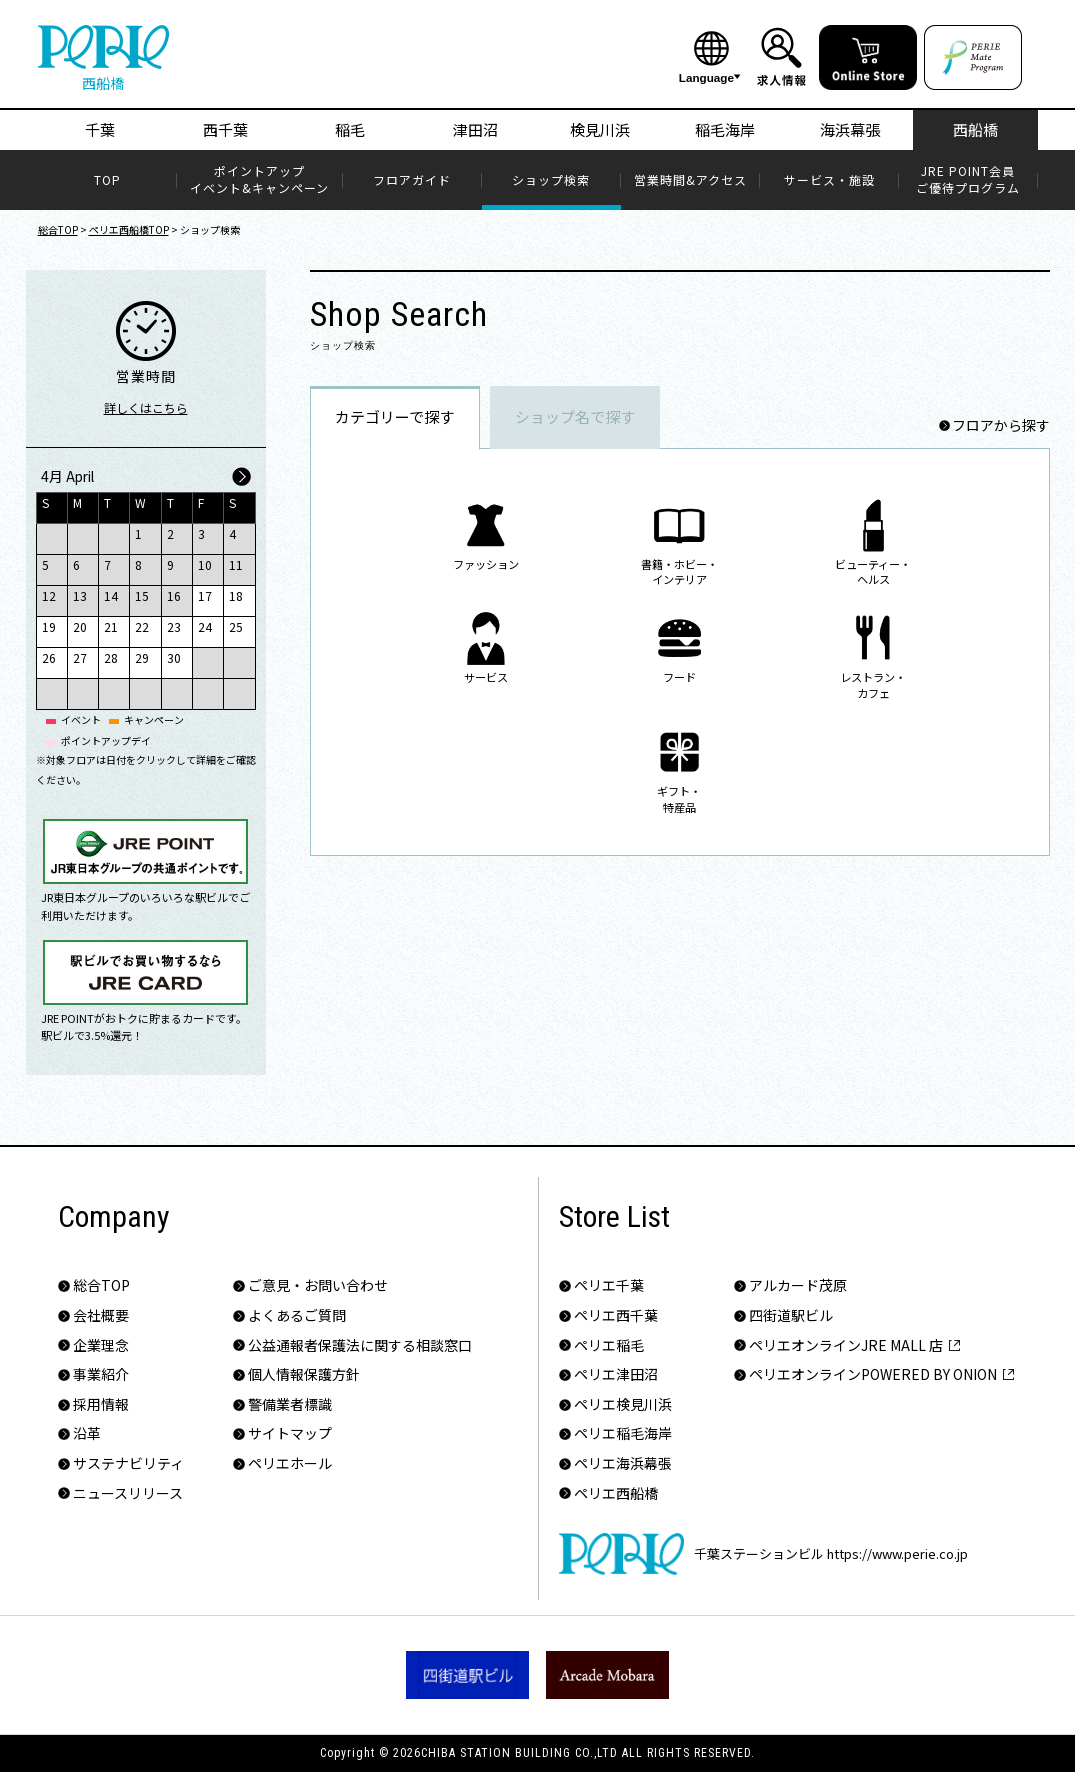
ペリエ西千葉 (616, 1315)
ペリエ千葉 (609, 1285)
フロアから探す (1001, 425)
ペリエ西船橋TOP (129, 229)
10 (205, 564)
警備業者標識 (290, 1404)
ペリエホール (290, 1463)
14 (111, 595)
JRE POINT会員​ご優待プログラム (968, 179)
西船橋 (975, 129)
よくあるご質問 (297, 1315)
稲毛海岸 (725, 129)
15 (142, 595)
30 (174, 657)
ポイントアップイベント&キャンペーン (259, 179)
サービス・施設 (829, 180)
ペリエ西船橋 (616, 1493)
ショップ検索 (551, 180)
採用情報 (101, 1404)
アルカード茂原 (798, 1285)
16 (174, 595)
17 (205, 595)
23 (174, 626)
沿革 (87, 1433)
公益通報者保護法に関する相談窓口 (360, 1345)
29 (142, 657)
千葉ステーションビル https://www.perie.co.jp (763, 1554)
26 (49, 657)
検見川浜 (600, 129)
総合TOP (58, 229)
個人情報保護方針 (304, 1374)
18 (236, 595)
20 (80, 626)
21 (111, 626)
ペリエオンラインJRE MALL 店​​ (846, 1345)
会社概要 (101, 1315)
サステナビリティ (128, 1463)
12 (49, 595)
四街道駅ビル (791, 1315)
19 (49, 626)
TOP (107, 180)
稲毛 (350, 129)
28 (111, 657)
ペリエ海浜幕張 (623, 1463)
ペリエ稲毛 (609, 1345)
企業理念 (101, 1345)
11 (236, 564)
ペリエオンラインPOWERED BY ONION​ (873, 1374)
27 (80, 657)
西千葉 (225, 129)
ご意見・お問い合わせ (318, 1285)
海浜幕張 (850, 129)
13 (80, 595)
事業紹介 (101, 1374)
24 (205, 626)
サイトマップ (290, 1433)
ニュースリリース (128, 1493)
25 (236, 626)
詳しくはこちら (146, 407)
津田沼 (475, 129)
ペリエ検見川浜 (623, 1404)
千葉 (100, 129)
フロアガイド (412, 180)
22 (142, 626)
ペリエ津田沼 (616, 1374)
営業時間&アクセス (690, 180)
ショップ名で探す (575, 416)
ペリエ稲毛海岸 (623, 1433)
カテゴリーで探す (394, 416)
